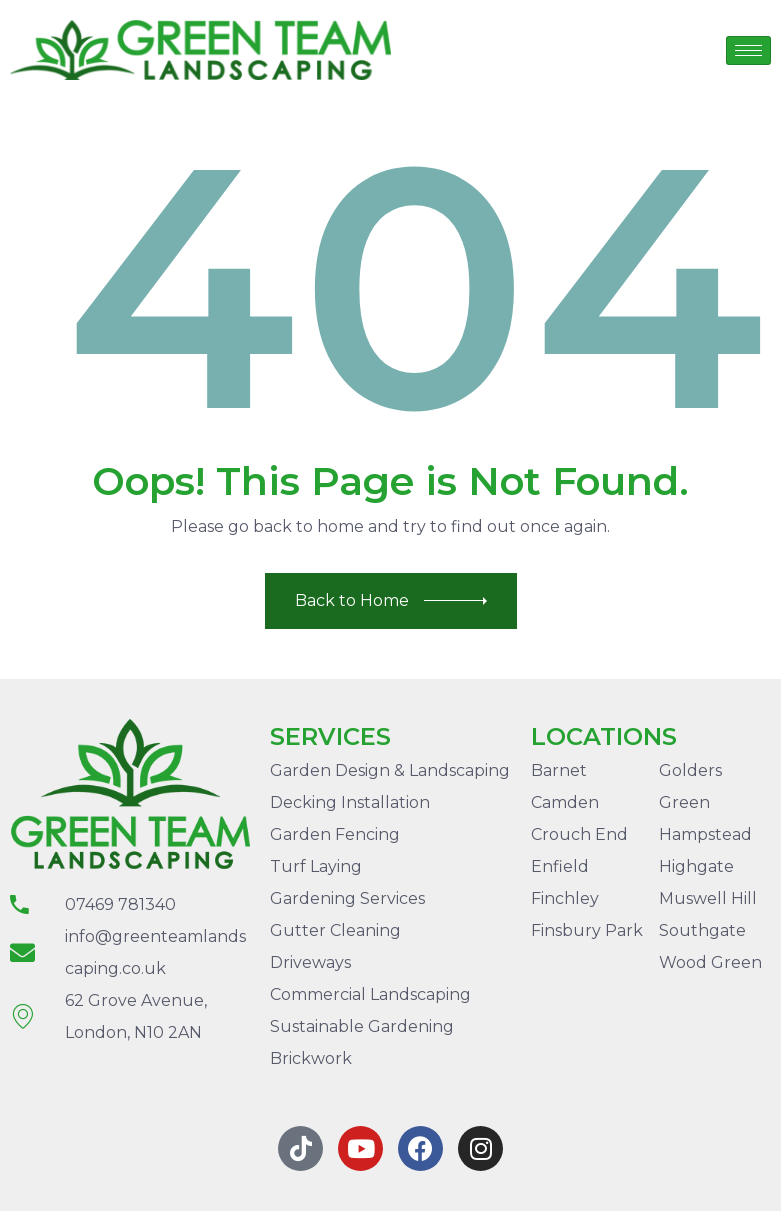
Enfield (560, 866)
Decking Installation (350, 802)
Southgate (702, 930)
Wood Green (710, 962)
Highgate (696, 866)
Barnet (559, 770)
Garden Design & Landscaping (390, 770)
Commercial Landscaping (370, 994)
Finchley (565, 898)
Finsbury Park (587, 930)
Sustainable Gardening (362, 1026)
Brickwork (311, 1058)
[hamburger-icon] (748, 50)
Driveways (310, 962)
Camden (565, 802)
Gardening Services (347, 898)
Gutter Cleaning (335, 930)
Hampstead (705, 834)
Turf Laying (316, 866)
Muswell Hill (708, 898)
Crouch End (579, 834)
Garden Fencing (335, 834)
